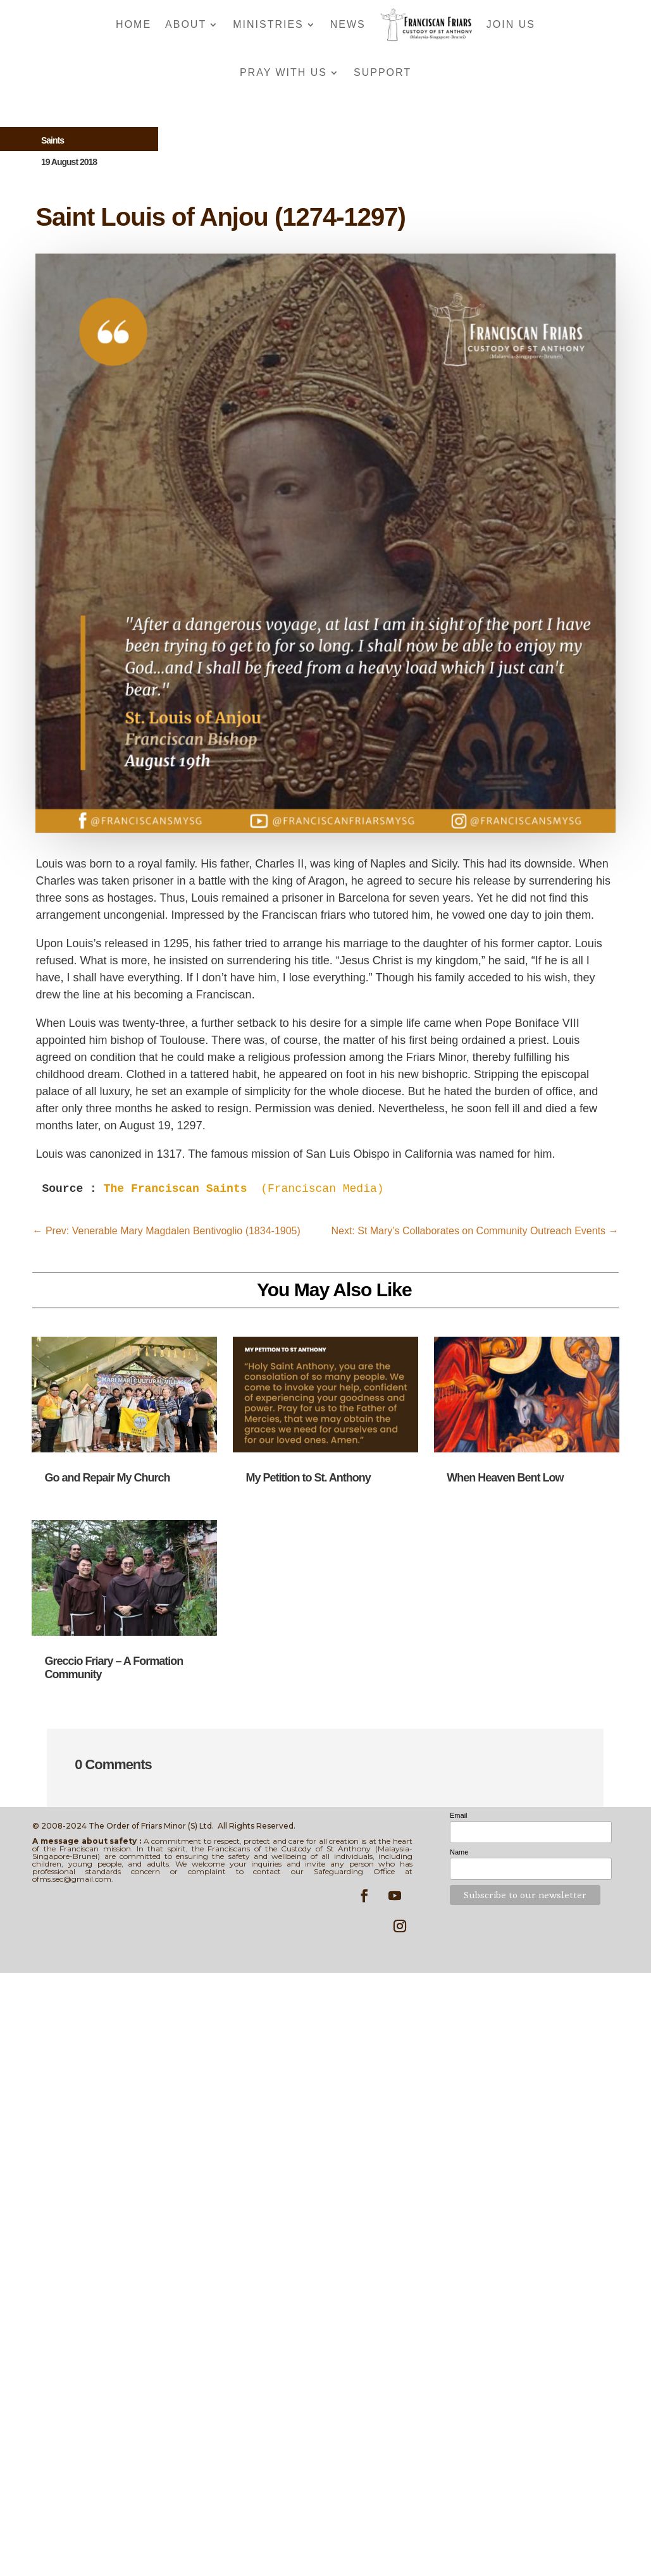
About (185, 24)
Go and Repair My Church (107, 1477)
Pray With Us (283, 72)
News (348, 24)
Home (133, 24)
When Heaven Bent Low (505, 1477)
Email (459, 1815)
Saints (52, 140)
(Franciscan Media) (247, 1188)
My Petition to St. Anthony (307, 1477)
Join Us (511, 24)
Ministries (268, 24)
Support (382, 72)
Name (459, 1852)
